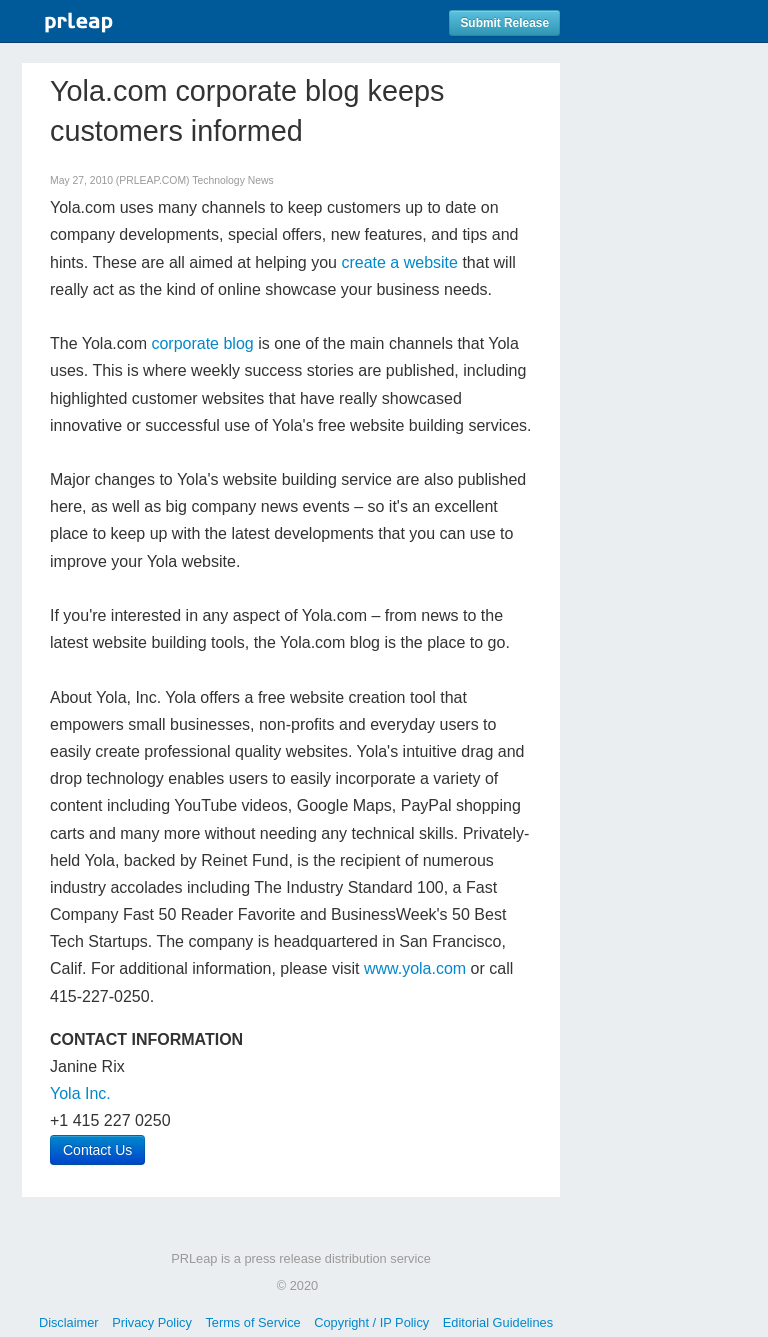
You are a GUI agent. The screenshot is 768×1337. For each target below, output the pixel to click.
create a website (399, 262)
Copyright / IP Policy (371, 1322)
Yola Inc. (80, 1093)
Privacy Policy (152, 1322)
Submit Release (504, 23)
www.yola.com (415, 968)
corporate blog (202, 343)
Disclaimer (69, 1322)
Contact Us (97, 1150)
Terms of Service (252, 1322)
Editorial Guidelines (498, 1322)
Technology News (232, 180)
